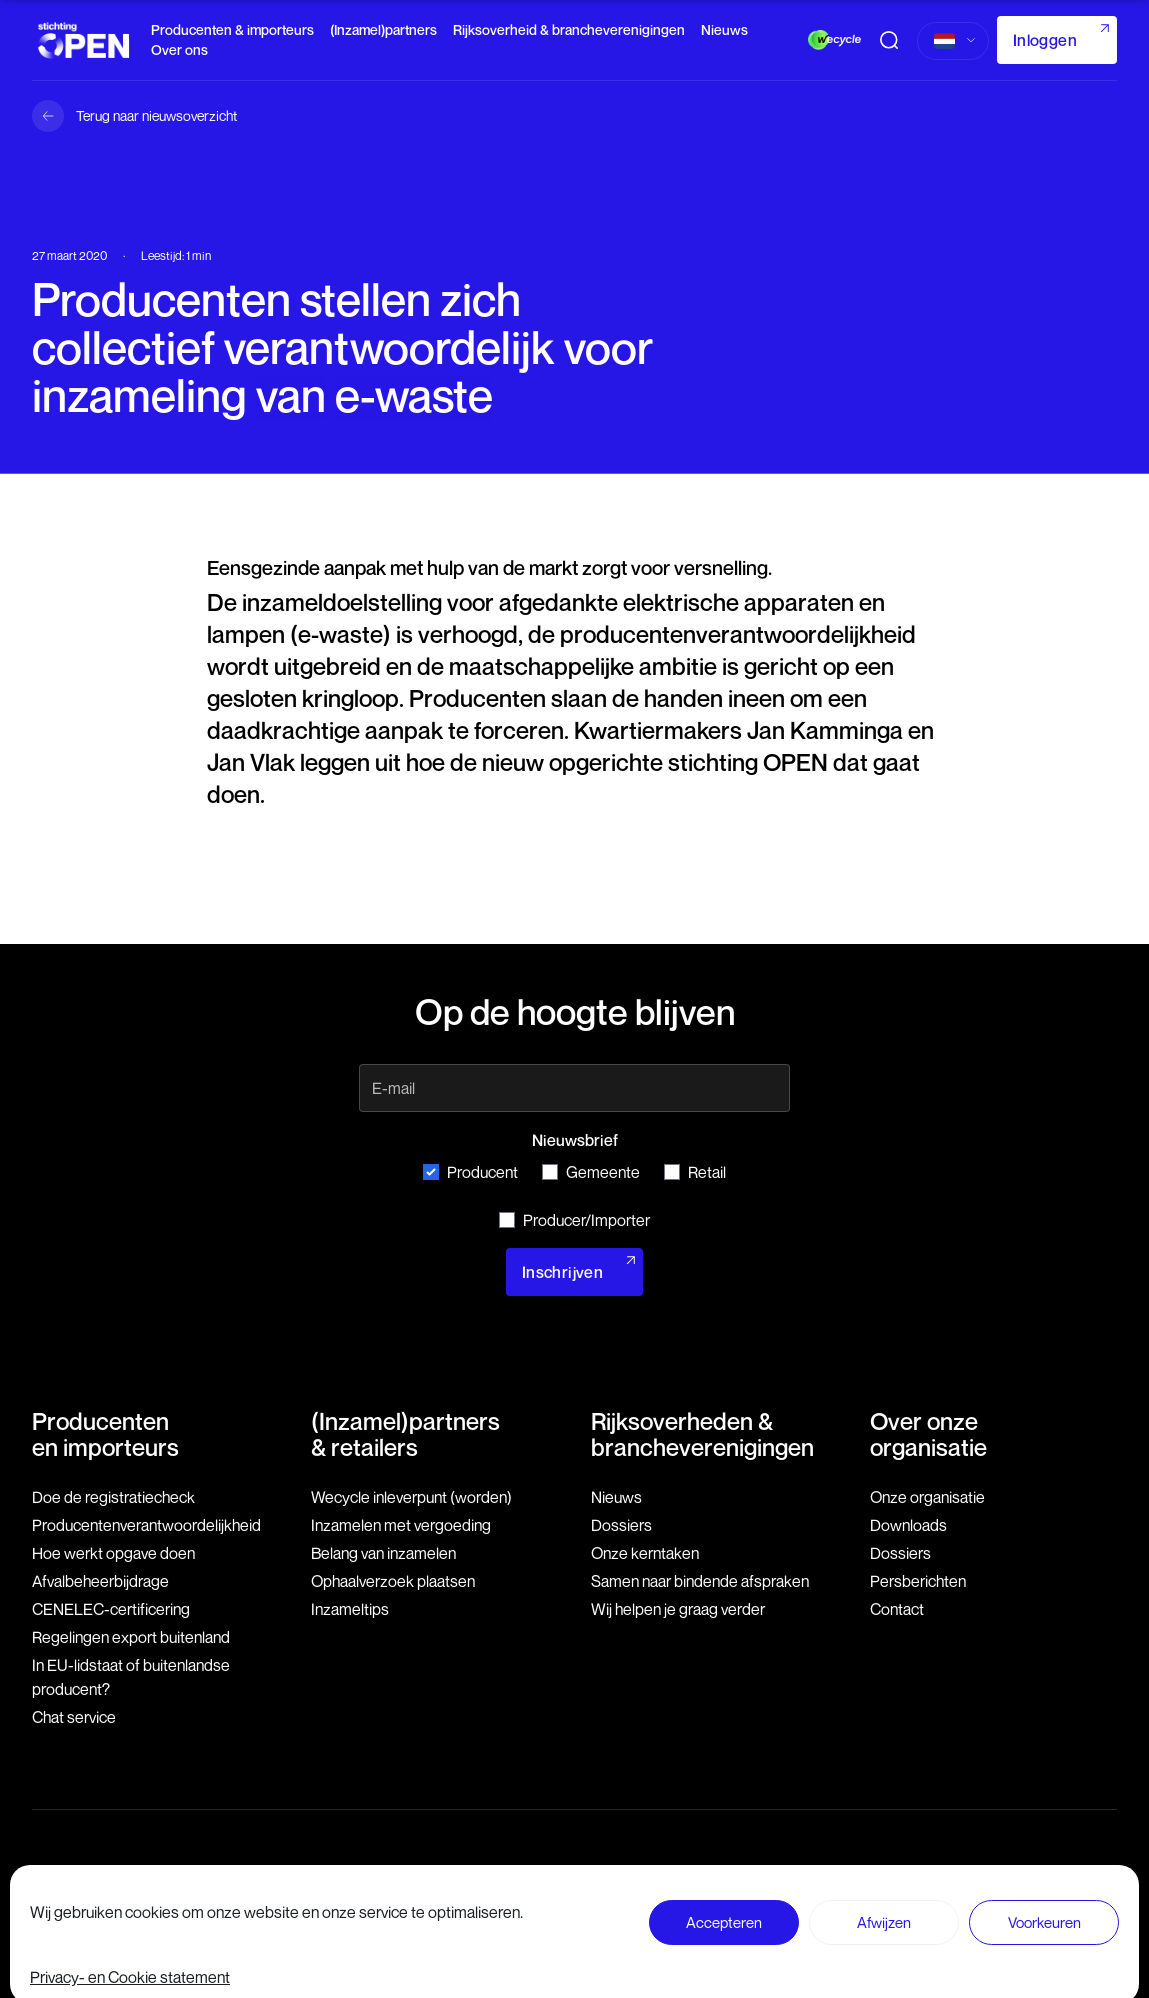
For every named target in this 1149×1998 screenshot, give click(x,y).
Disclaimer (769, 1899)
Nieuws (724, 29)
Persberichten (918, 1581)
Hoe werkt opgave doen (113, 1553)
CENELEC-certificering (111, 1609)
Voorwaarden (873, 1899)
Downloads (908, 1525)
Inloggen (1045, 40)
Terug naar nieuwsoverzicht (156, 115)
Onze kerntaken (645, 1553)
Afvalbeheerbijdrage (100, 1581)
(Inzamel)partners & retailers (405, 1434)
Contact (897, 1609)
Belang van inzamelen (383, 1553)
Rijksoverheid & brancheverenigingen (569, 29)
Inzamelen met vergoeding (401, 1525)
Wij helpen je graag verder (678, 1609)
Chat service (74, 1717)
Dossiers (621, 1525)
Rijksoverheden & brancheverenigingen (702, 1434)
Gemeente (591, 1172)
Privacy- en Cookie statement (1031, 1899)
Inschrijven (562, 1272)
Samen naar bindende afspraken (700, 1581)
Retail (695, 1172)
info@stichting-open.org (454, 1921)
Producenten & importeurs (232, 29)
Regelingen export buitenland (131, 1637)
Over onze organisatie (928, 1434)
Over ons (179, 49)
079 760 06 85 (428, 1901)
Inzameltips (350, 1609)
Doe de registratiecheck (113, 1497)
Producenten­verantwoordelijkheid (146, 1525)
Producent (470, 1172)
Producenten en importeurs (105, 1434)
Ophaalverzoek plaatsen (393, 1581)
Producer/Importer (574, 1220)
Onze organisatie (927, 1497)
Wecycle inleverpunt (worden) (411, 1497)
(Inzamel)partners (383, 29)
